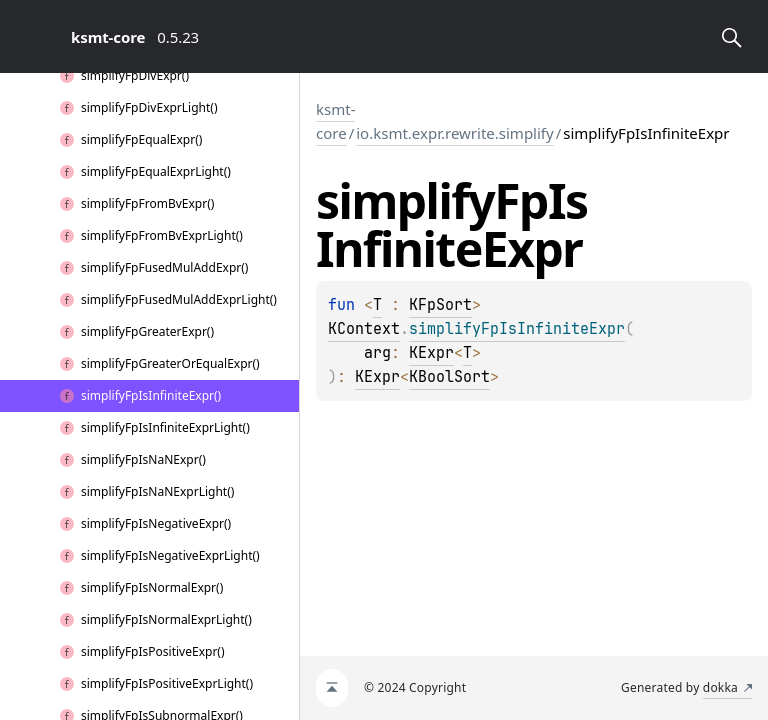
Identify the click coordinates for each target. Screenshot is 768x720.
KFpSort (440, 305)
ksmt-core (335, 121)
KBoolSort (449, 377)
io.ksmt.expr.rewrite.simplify (454, 133)
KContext (364, 329)
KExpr (431, 353)
